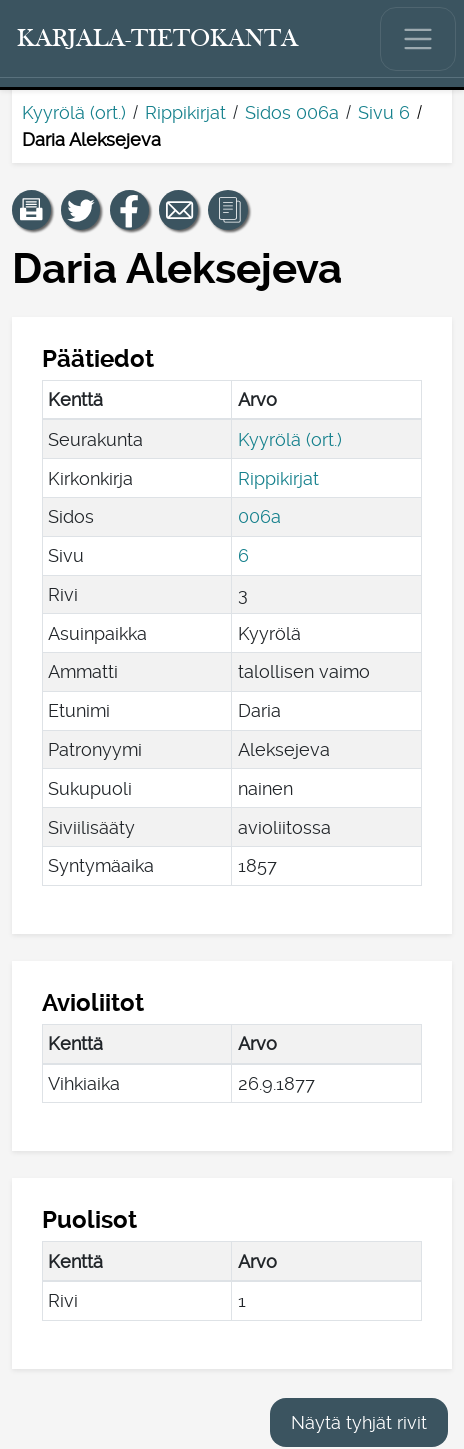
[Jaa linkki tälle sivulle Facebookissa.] (130, 210)
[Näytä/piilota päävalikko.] (418, 39)
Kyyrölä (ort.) (74, 112)
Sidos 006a (292, 112)
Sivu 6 (384, 112)
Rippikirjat (185, 112)
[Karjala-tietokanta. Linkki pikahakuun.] (158, 39)
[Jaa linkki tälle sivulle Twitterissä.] (81, 210)
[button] (32, 210)
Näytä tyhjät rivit (359, 1422)
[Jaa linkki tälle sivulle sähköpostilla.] (179, 210)
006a (259, 516)
